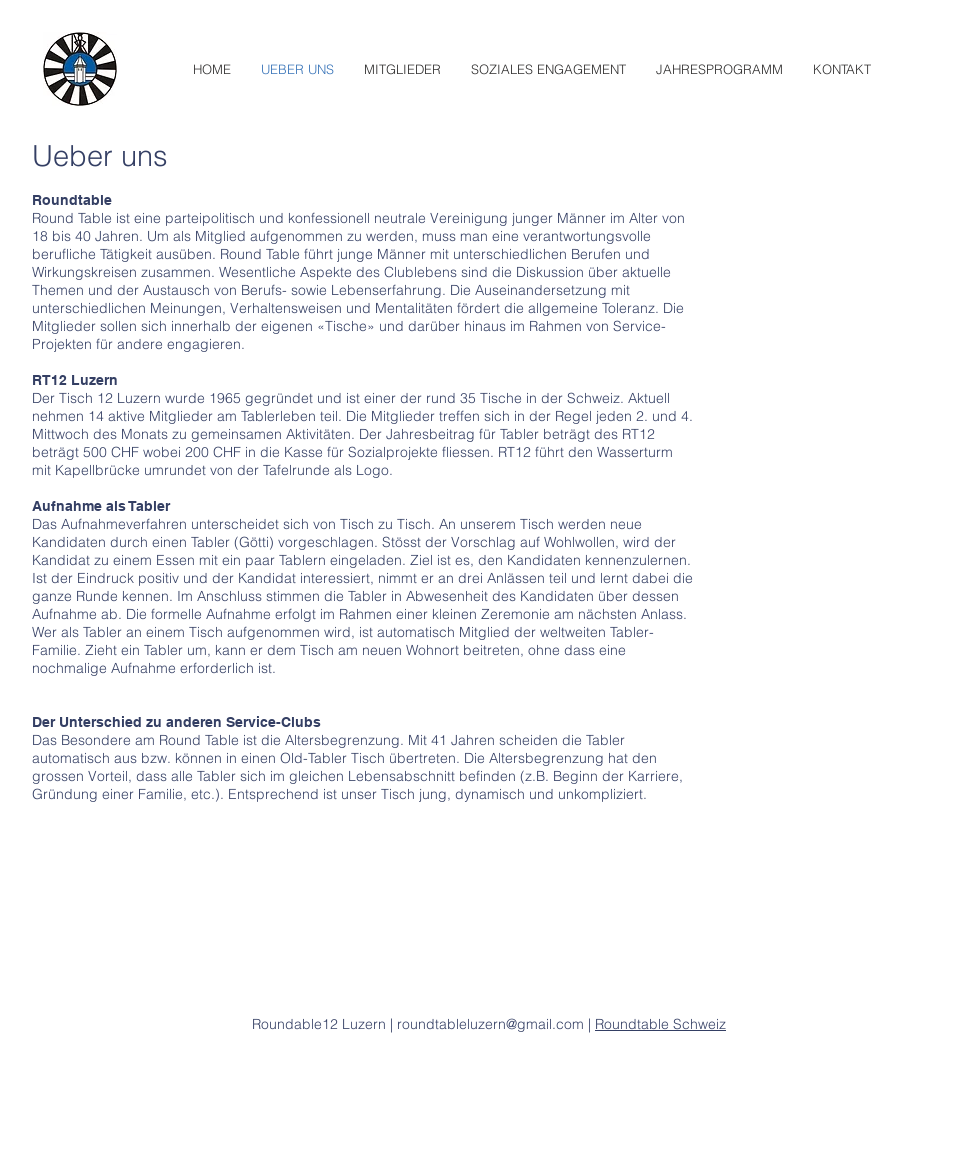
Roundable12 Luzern (319, 1024)
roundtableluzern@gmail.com (492, 1024)
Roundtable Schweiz (660, 1024)
